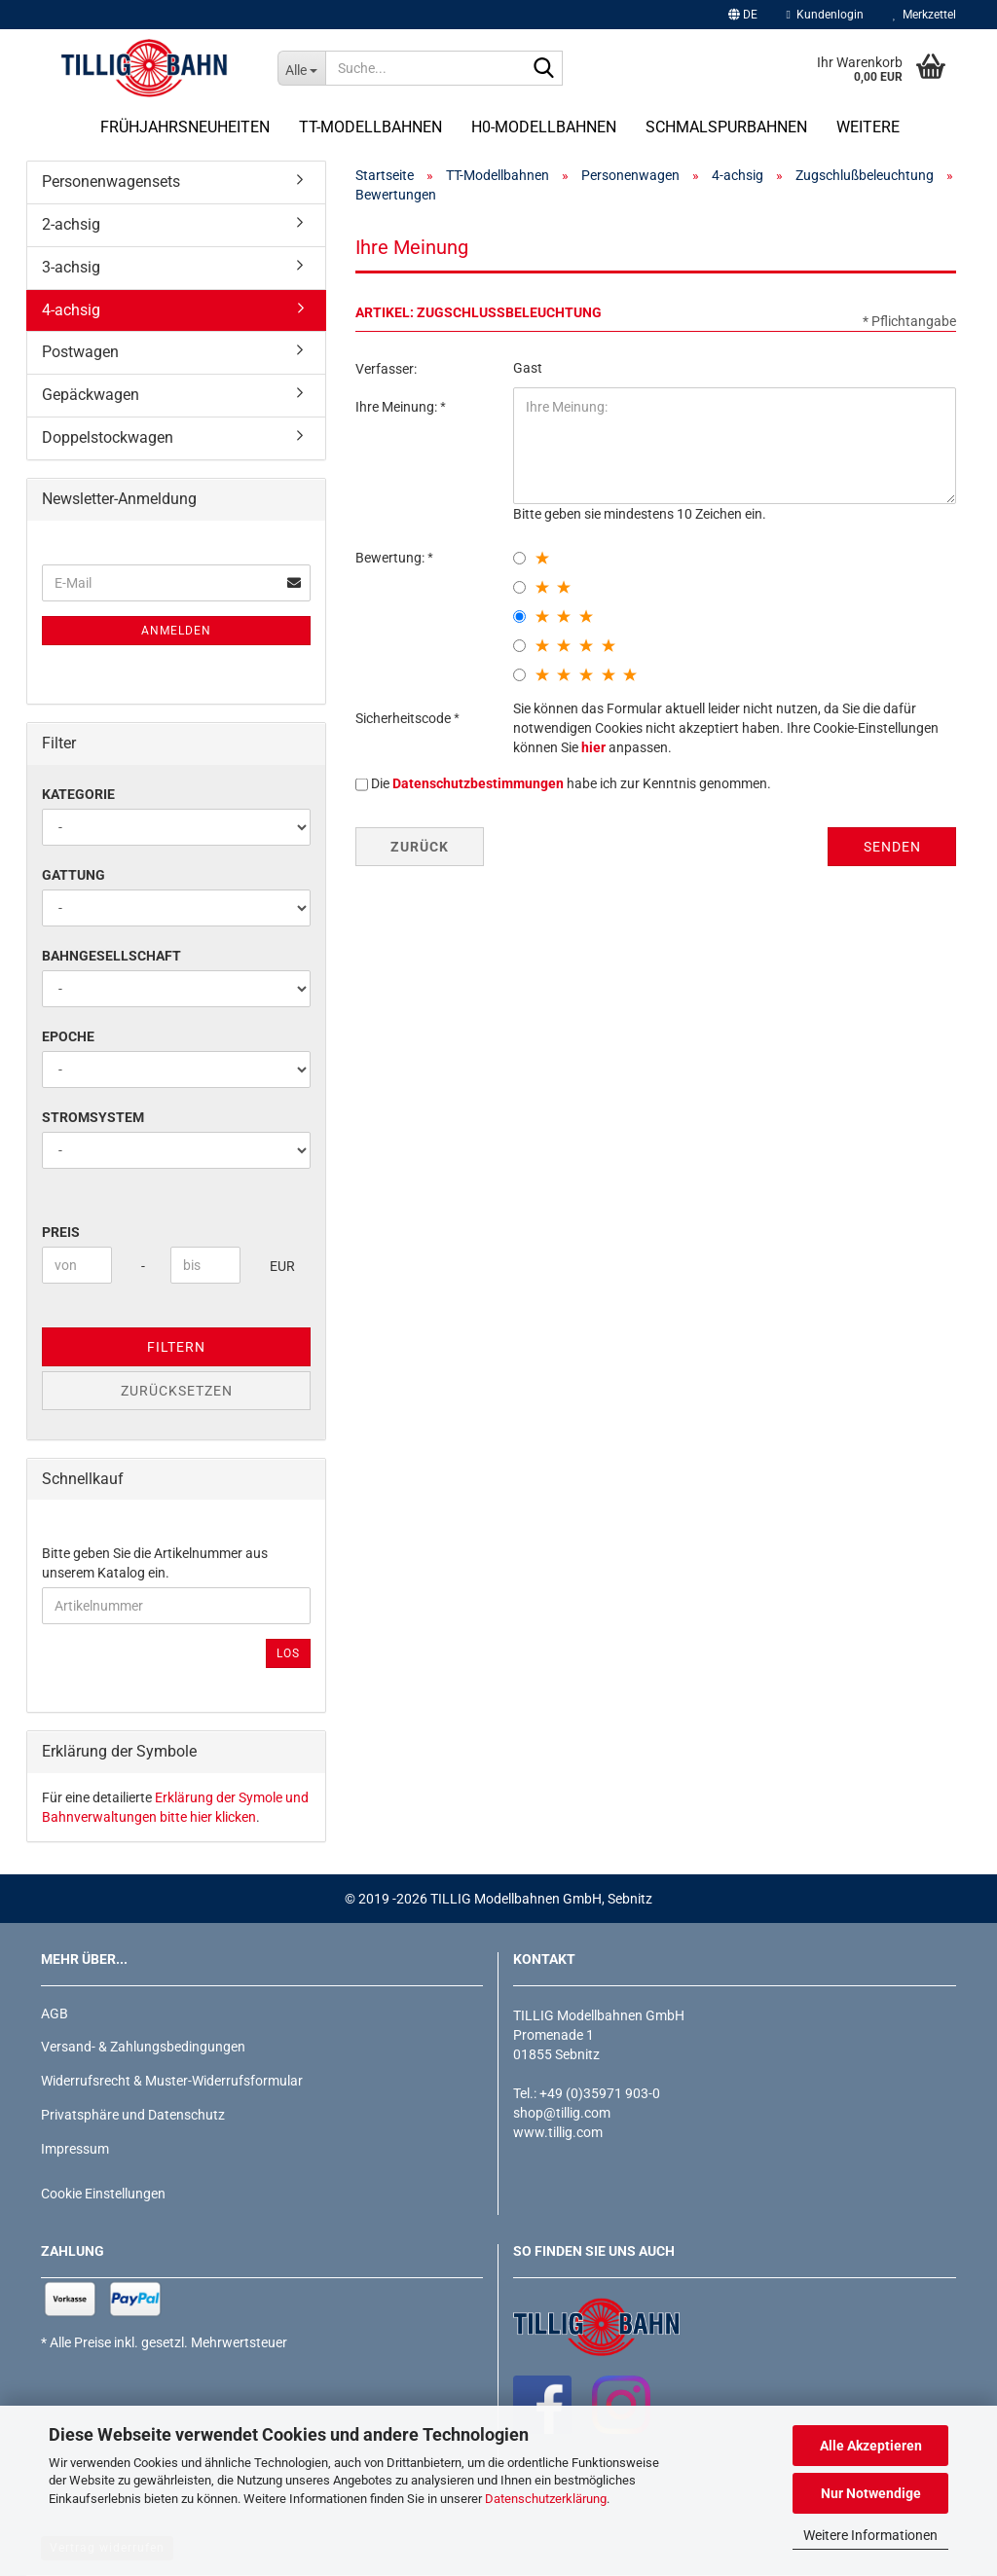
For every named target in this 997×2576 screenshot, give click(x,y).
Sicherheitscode (404, 718)
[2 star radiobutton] (519, 587)
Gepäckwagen (90, 394)
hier (593, 747)
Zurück (419, 846)
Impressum (75, 2149)
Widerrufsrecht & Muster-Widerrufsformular (172, 2080)
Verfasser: (386, 369)
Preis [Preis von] (61, 1232)
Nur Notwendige (871, 2493)
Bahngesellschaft (111, 955)
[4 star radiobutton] (519, 645)
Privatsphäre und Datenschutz (133, 2114)
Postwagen (80, 352)
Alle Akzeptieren (871, 2445)
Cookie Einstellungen (103, 2193)
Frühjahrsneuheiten (185, 127)
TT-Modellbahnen (370, 127)
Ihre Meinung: (397, 407)
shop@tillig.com (561, 2113)
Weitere (868, 127)
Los (288, 1653)
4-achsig (71, 310)
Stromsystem (93, 1117)
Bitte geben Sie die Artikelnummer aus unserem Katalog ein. (155, 1562)
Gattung (73, 875)
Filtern (176, 1347)
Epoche (68, 1036)
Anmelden (176, 630)
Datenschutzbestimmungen (478, 783)
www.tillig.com (558, 2132)
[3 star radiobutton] (519, 616)
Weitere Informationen (870, 2535)
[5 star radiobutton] (519, 675)
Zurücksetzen (177, 1390)
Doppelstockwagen (107, 437)
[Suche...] (301, 68)
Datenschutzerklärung (546, 2498)
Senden (892, 846)
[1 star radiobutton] (519, 558)
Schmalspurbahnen (726, 127)
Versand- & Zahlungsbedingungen (143, 2046)
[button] (743, 14)
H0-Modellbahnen (543, 127)
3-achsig (71, 267)
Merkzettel (924, 14)
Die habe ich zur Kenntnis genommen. (571, 783)
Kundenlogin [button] (825, 14)
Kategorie (78, 794)
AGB (54, 2013)
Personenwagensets (111, 181)
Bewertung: (391, 557)
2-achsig (71, 224)
